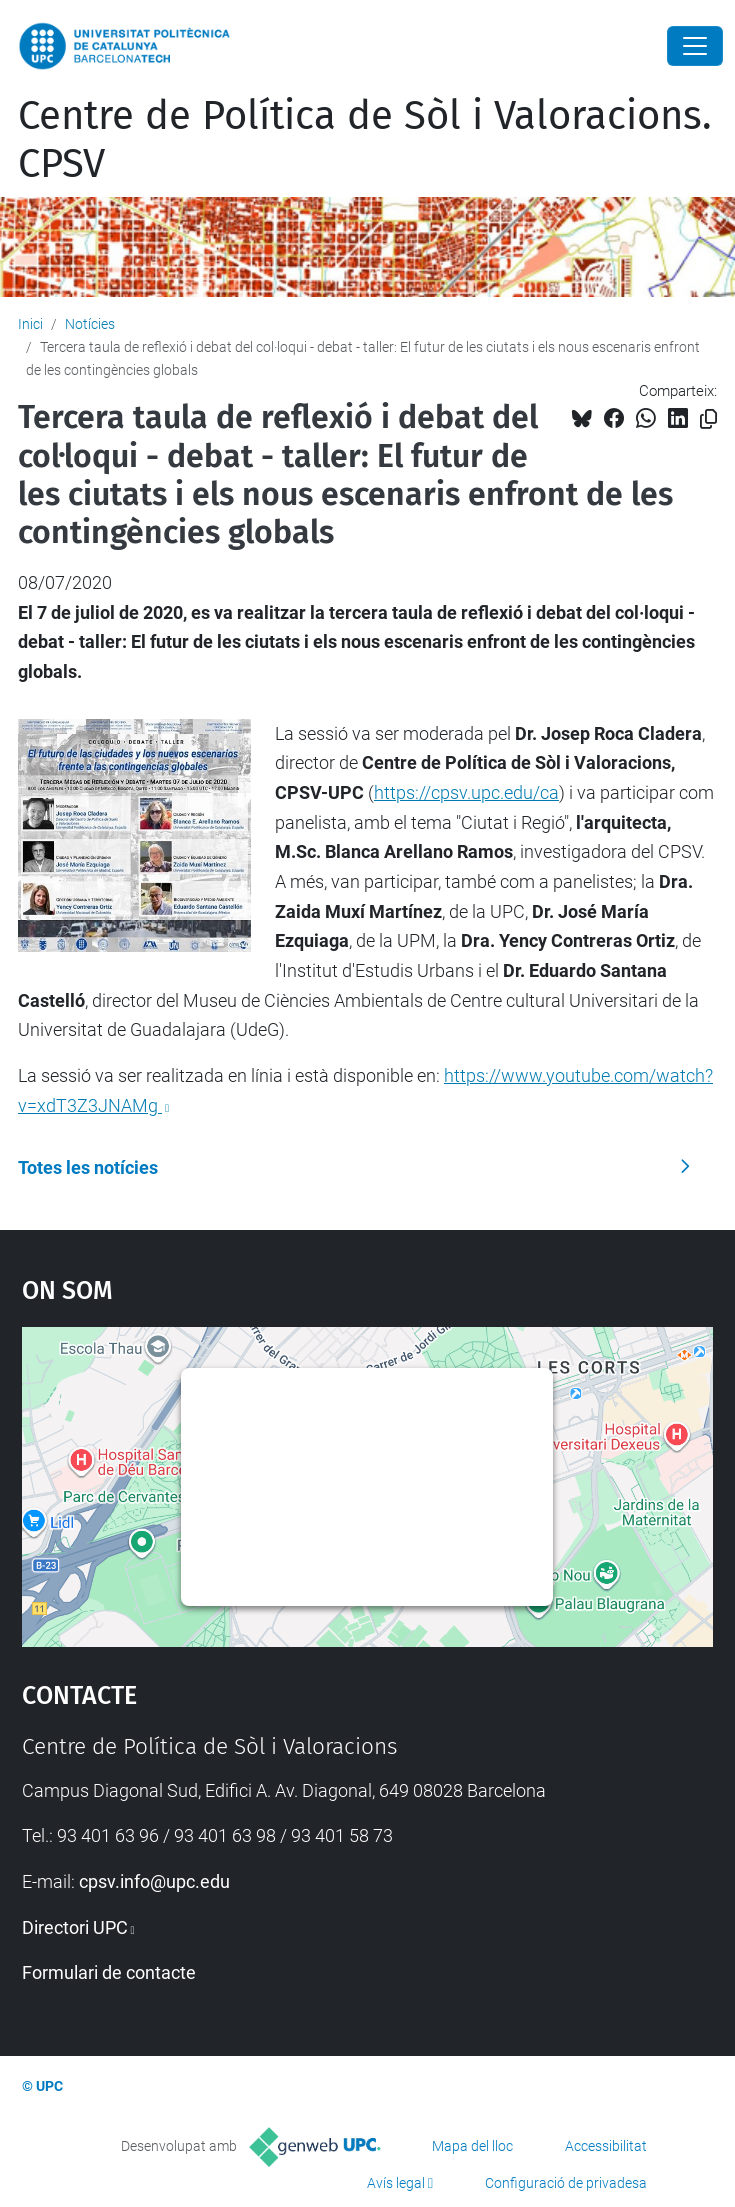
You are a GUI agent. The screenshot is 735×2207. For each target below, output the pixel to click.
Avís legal (396, 2183)
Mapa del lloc (472, 2146)
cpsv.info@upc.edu (154, 1881)
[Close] (695, 46)
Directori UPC (75, 1927)
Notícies (90, 324)
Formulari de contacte (109, 1972)
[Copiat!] (708, 419)
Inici (30, 324)
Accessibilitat (606, 2146)
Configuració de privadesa (566, 2183)
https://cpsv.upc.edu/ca (466, 792)
